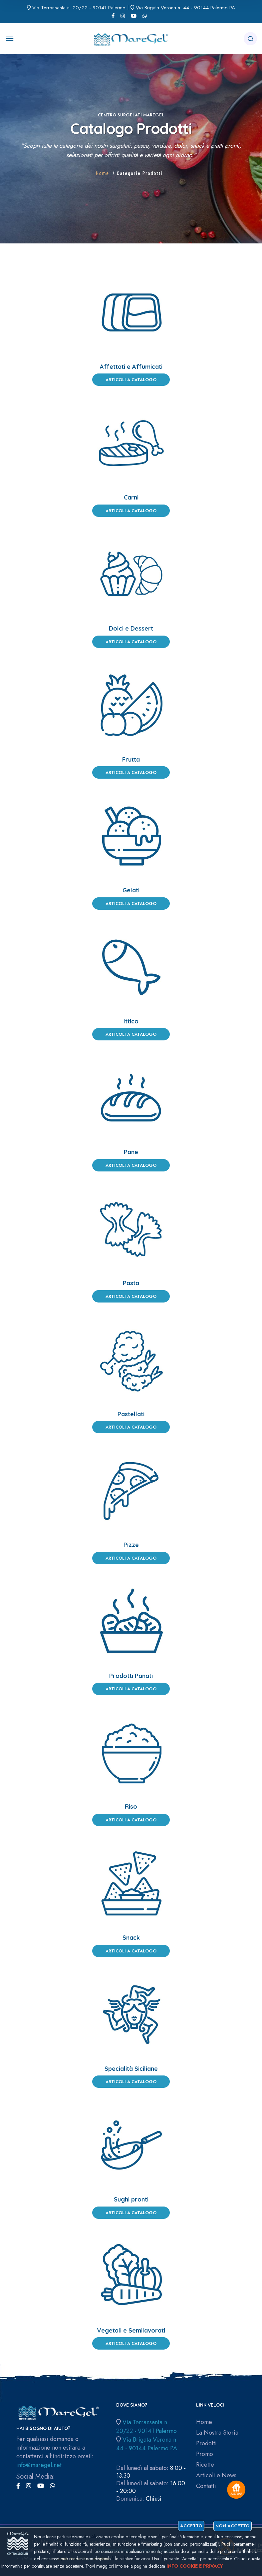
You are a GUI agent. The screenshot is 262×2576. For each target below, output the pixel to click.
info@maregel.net (39, 2465)
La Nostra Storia (217, 2433)
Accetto (191, 2526)
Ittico (131, 1021)
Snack (131, 1937)
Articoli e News (216, 2475)
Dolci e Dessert (131, 628)
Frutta (131, 759)
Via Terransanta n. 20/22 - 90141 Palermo (79, 7)
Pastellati (131, 1414)
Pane (131, 1152)
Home (102, 173)
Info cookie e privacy (194, 2566)
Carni (131, 497)
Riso (131, 1806)
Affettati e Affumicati (131, 366)
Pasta (131, 1283)
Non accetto (232, 2526)
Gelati (131, 890)
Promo (204, 2454)
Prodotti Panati (131, 1676)
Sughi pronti (131, 2199)
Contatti (206, 2486)
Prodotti (206, 2443)
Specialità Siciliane (131, 2068)
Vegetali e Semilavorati (131, 2330)
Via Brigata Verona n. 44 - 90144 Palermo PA (185, 7)
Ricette (205, 2465)
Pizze (131, 1545)
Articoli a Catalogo (131, 379)
